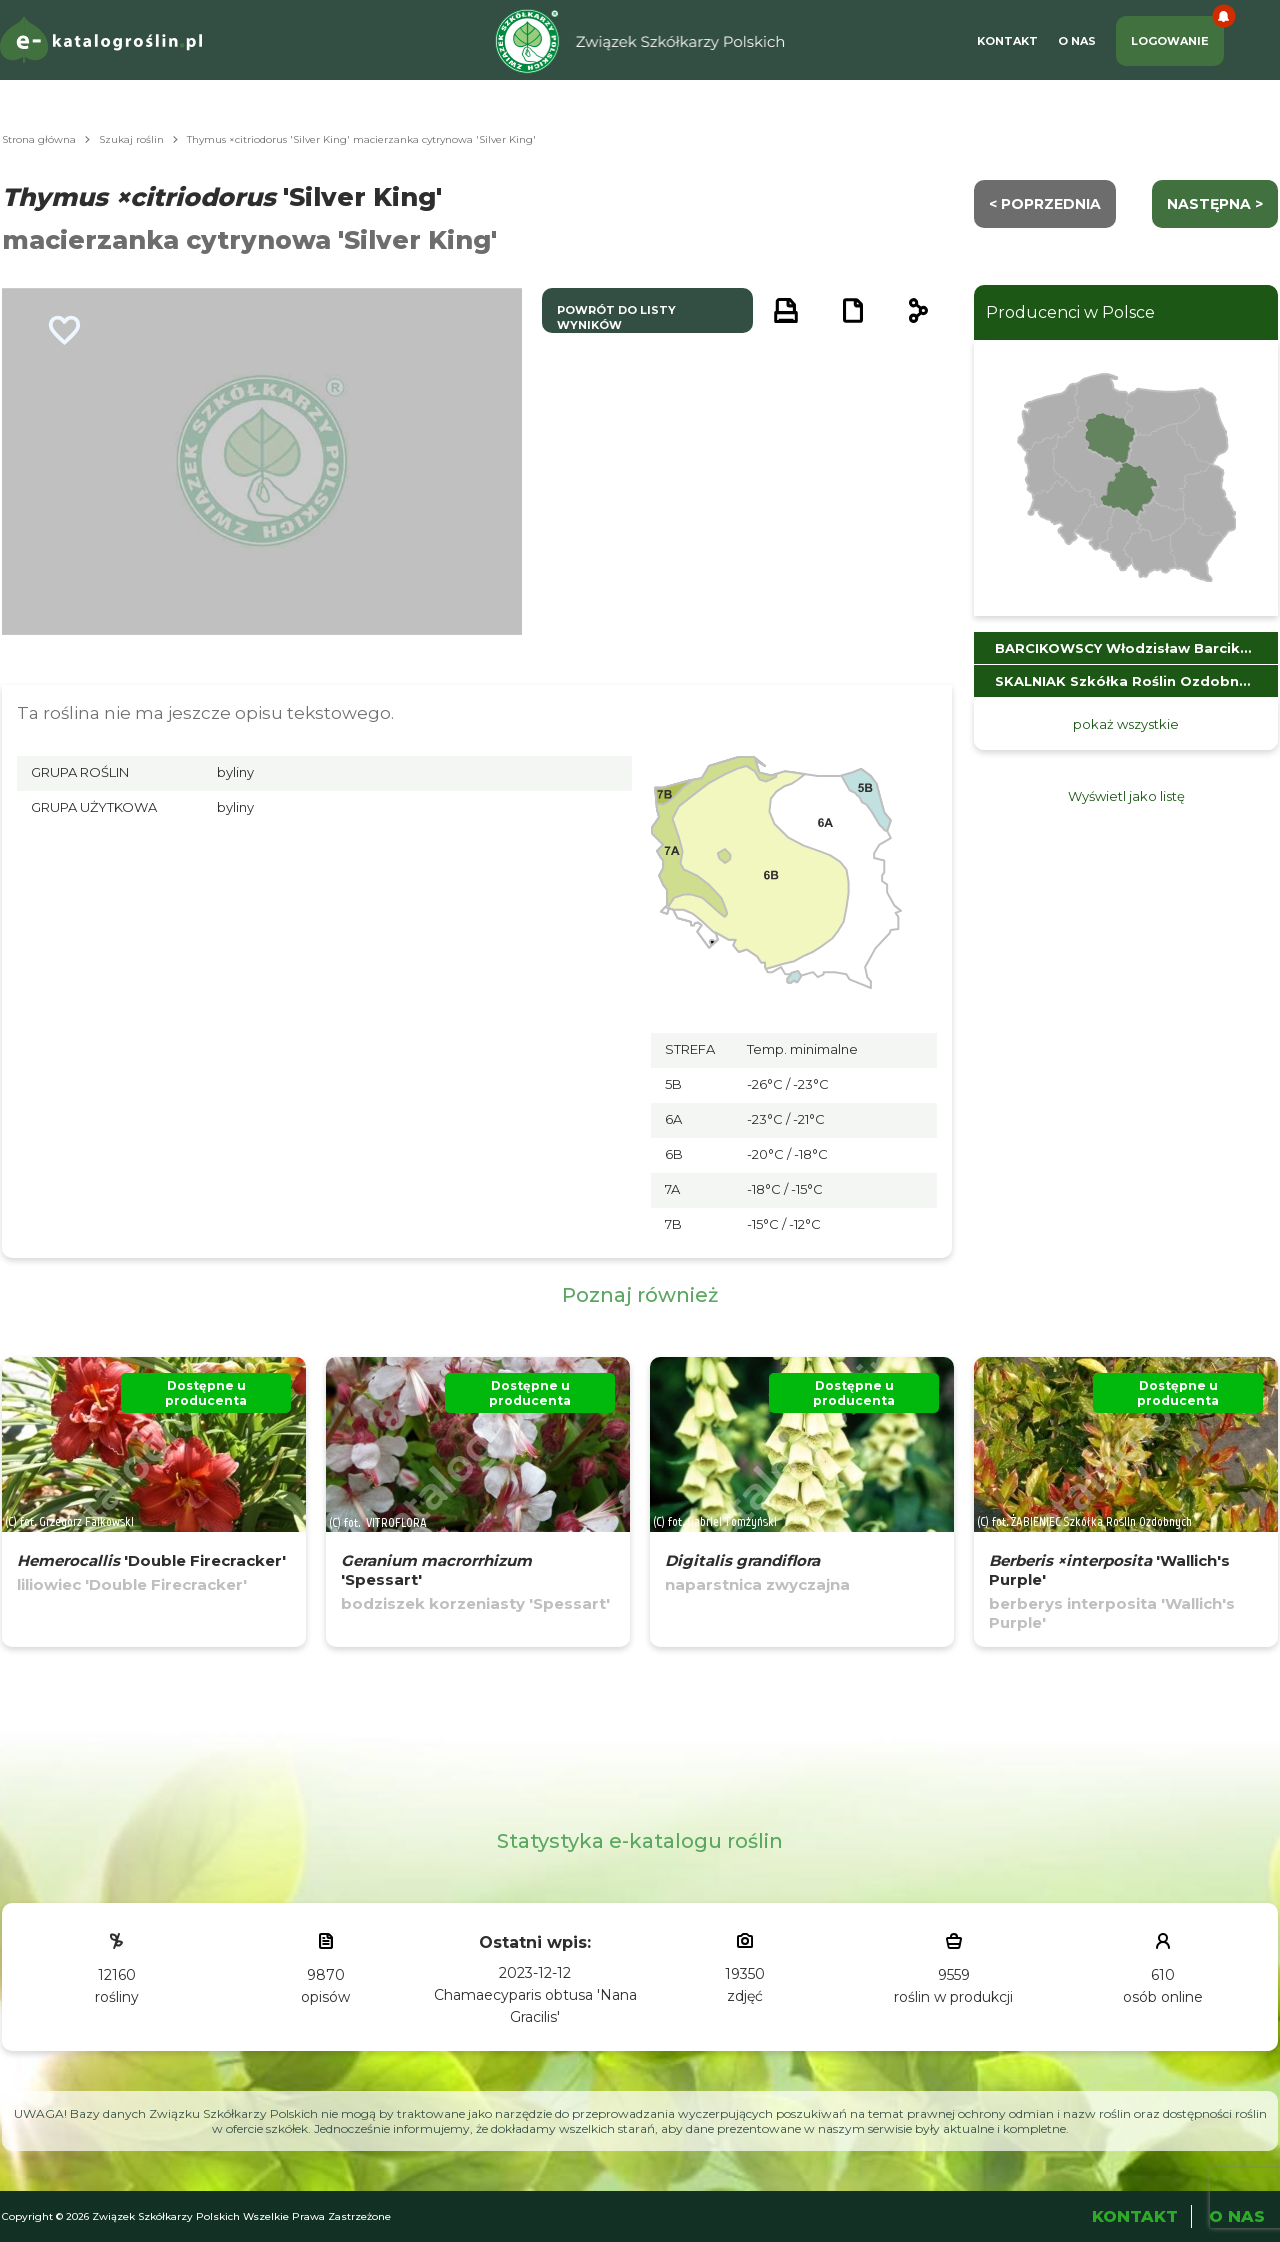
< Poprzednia (1045, 204)
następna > (1215, 204)
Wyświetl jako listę (1126, 796)
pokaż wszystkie (1126, 724)
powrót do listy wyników (616, 317)
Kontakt (1007, 41)
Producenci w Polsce (1070, 312)
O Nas (1077, 41)
